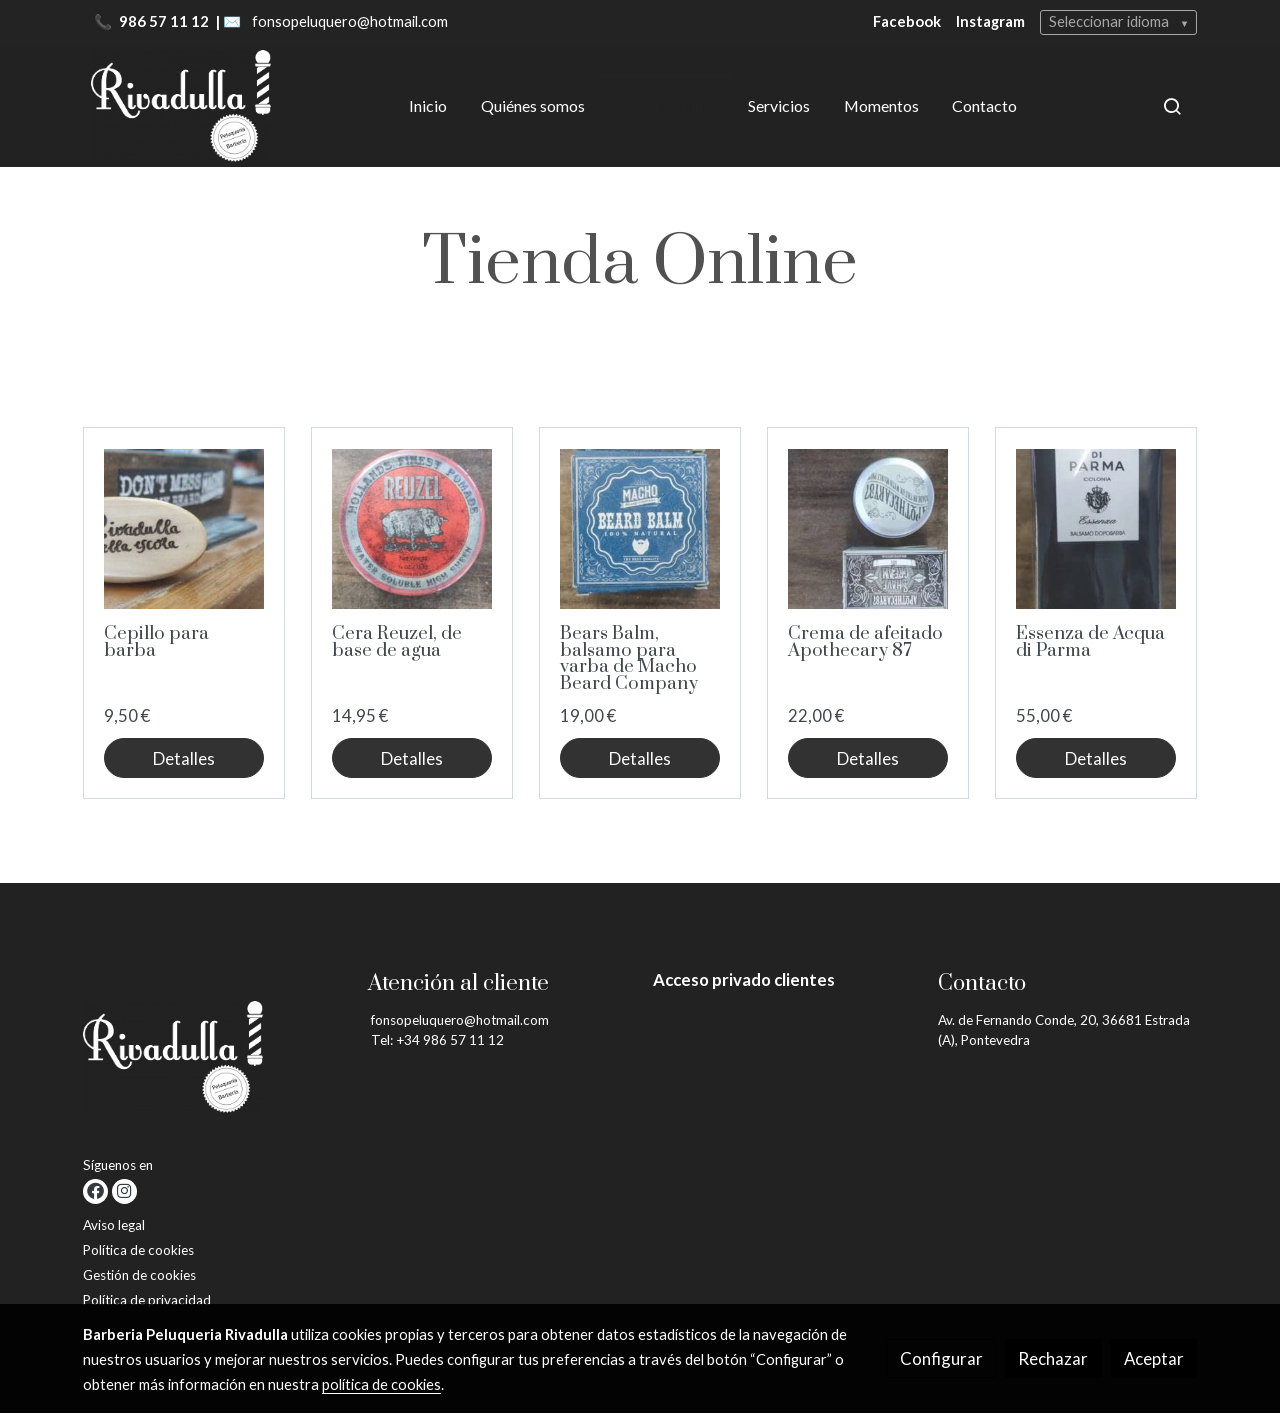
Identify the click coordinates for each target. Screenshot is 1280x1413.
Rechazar (1053, 1358)
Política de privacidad (147, 1300)
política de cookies (381, 1384)
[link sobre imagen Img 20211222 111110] (412, 529)
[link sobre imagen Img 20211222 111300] (1096, 529)
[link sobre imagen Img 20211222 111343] (868, 529)
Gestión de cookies (139, 1275)
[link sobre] (213, 1061)
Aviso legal (114, 1225)
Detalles (184, 758)
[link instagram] (124, 1191)
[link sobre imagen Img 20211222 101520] (184, 529)
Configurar (941, 1358)
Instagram (990, 21)
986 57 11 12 (165, 21)
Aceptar (1154, 1358)
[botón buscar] (1172, 106)
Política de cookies (138, 1250)
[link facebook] (95, 1191)
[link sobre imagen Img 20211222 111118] (640, 529)
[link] (181, 106)
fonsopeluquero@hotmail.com (350, 21)
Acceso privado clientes (744, 979)
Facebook (907, 21)
